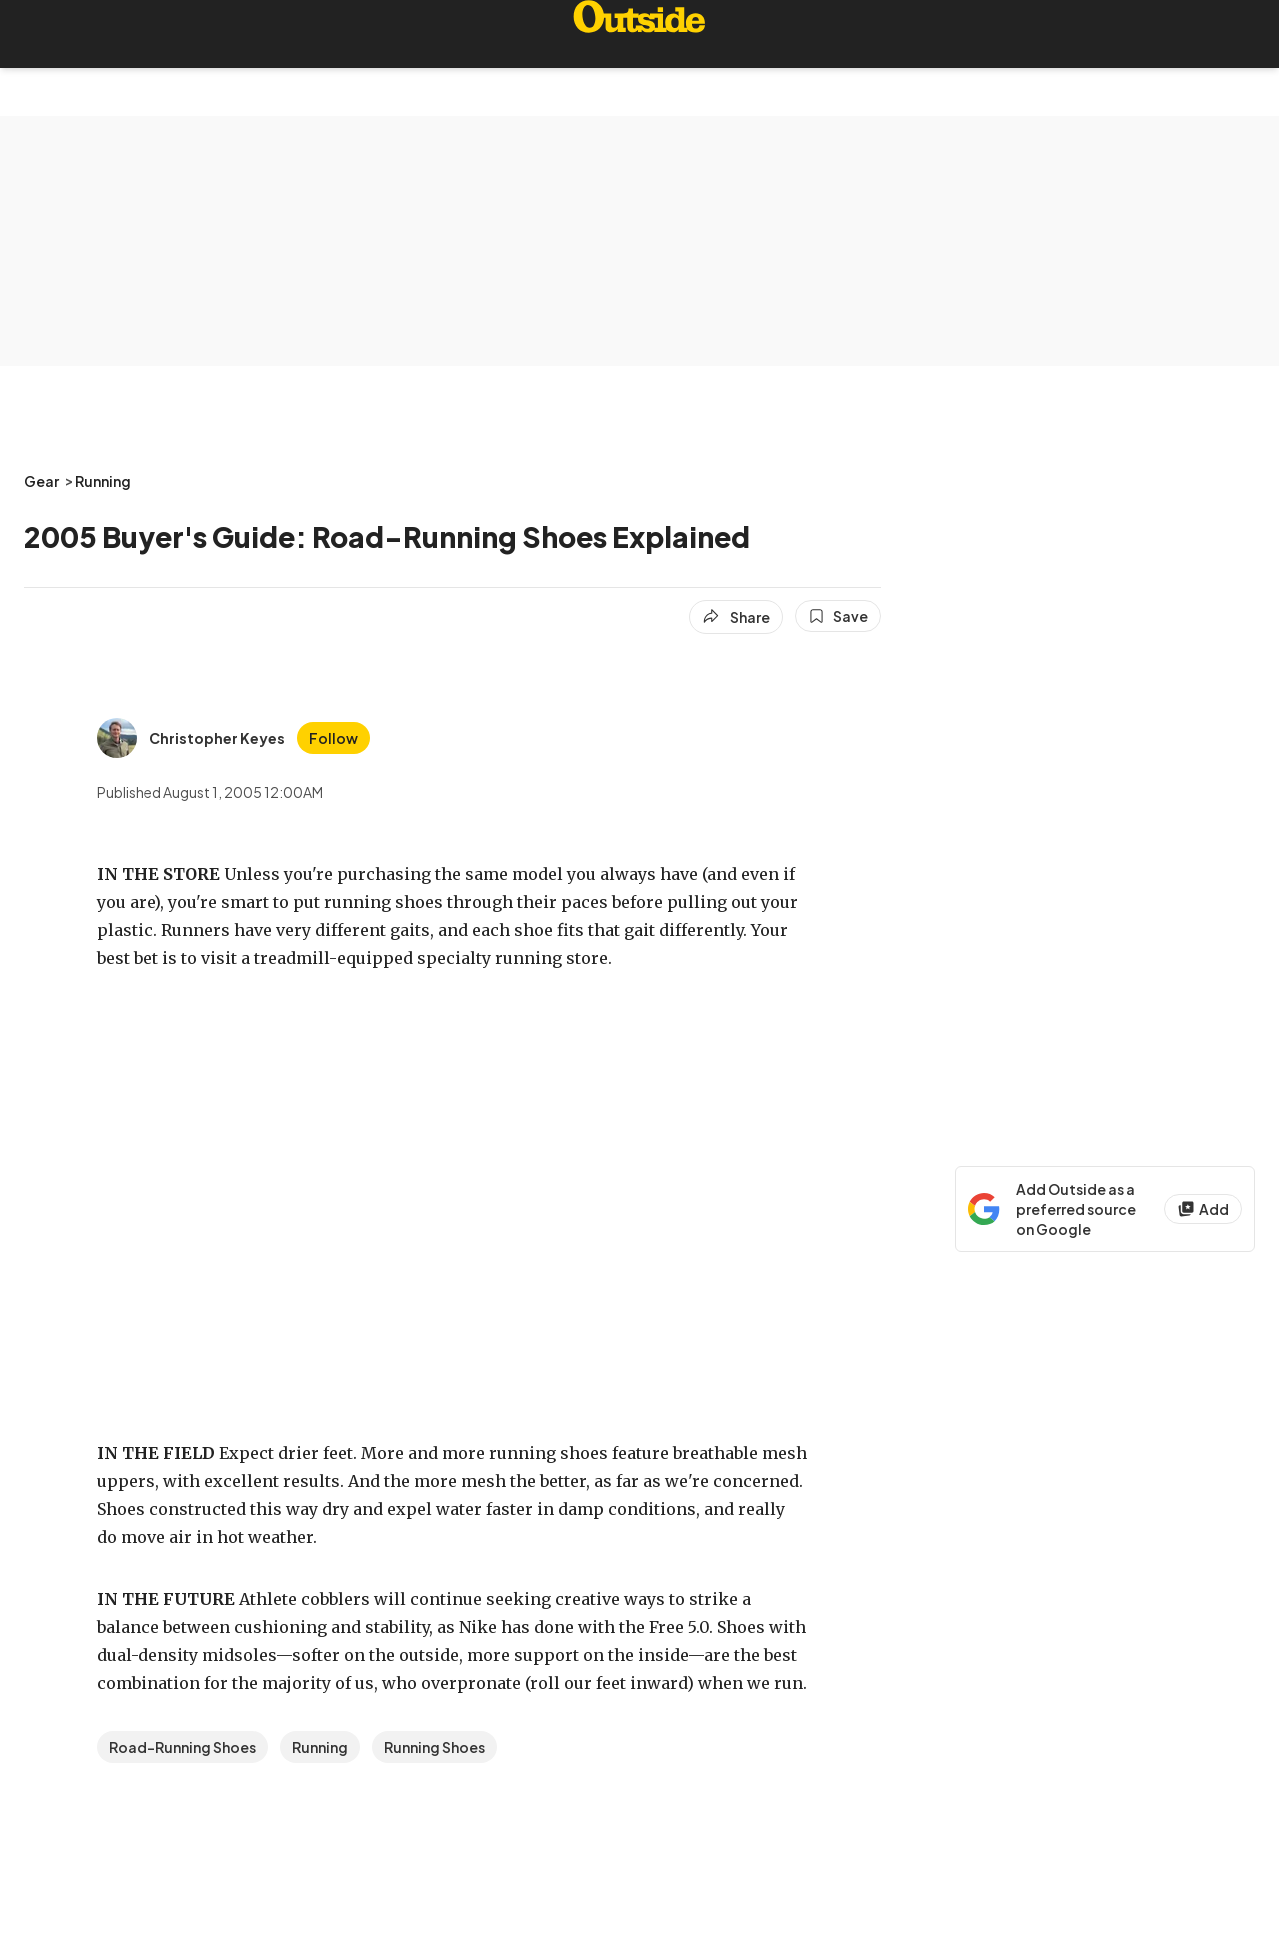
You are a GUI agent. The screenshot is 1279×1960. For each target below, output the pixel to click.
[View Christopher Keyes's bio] (191, 738)
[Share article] (736, 617)
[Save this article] (838, 616)
